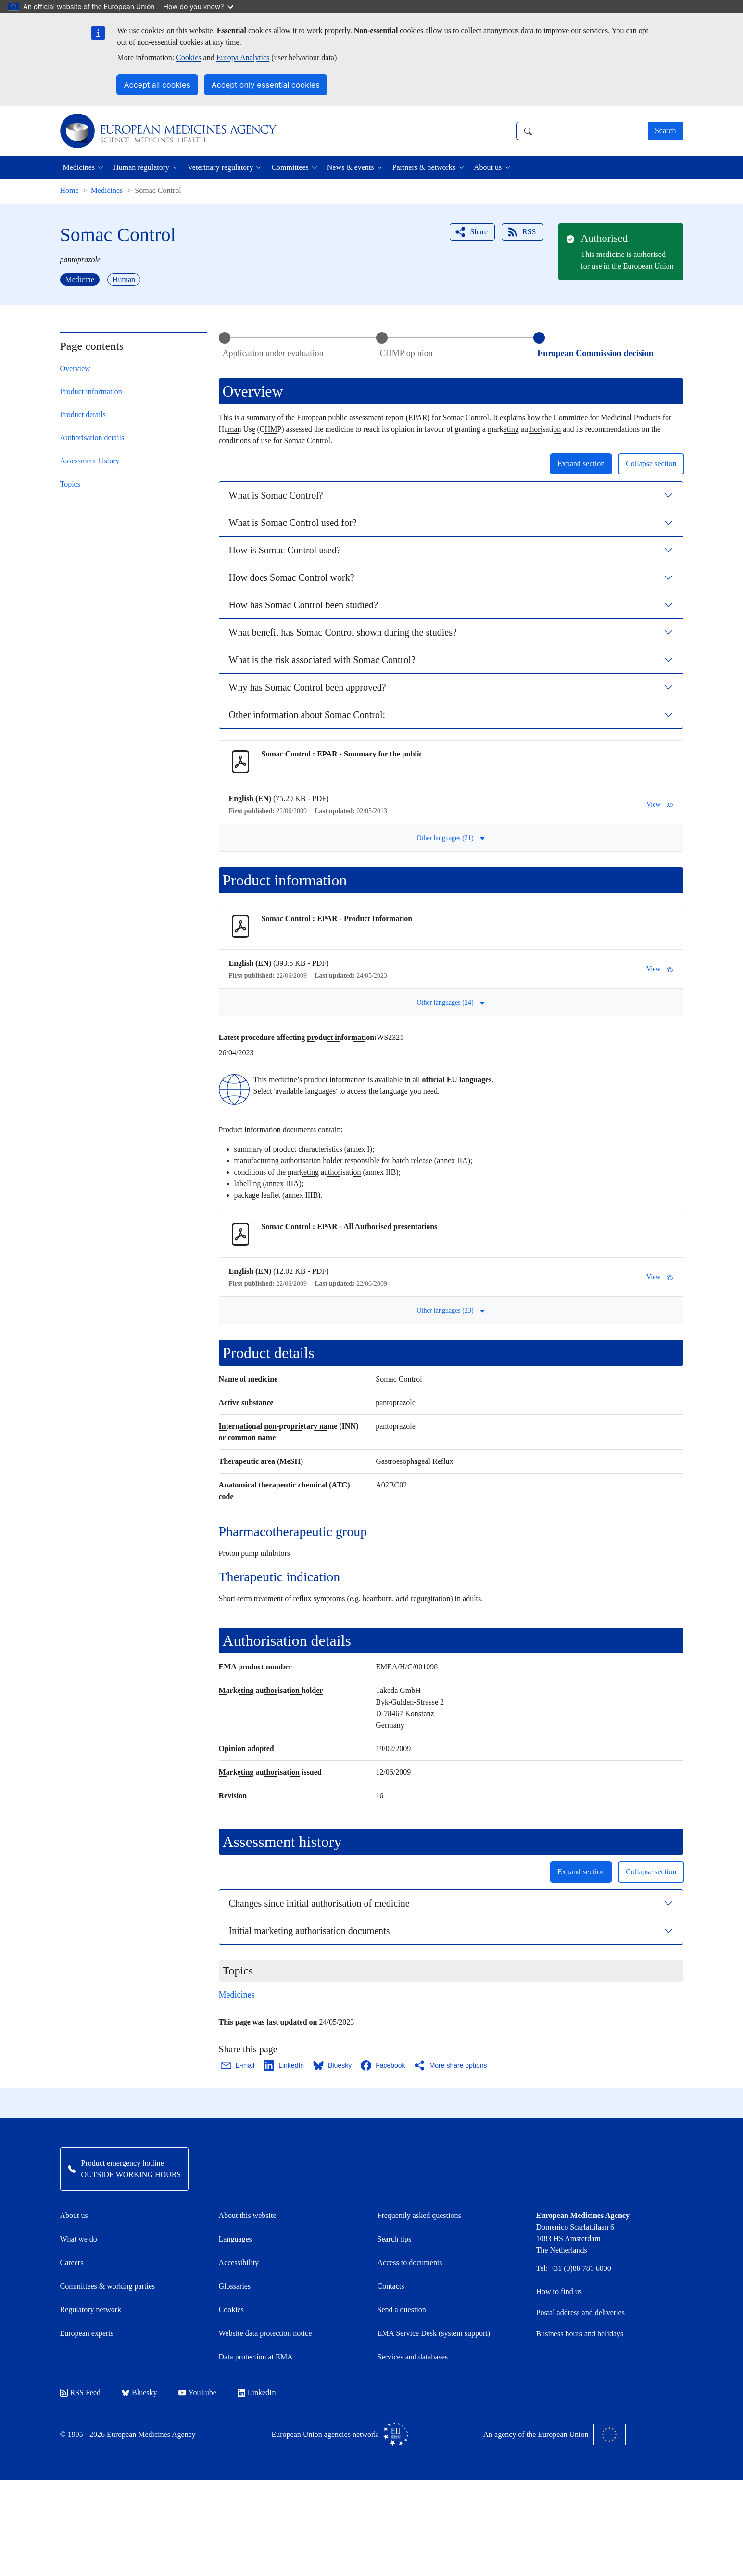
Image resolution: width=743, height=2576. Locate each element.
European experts (87, 2333)
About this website (248, 2215)
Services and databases (413, 2357)
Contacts (391, 2286)
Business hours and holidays (580, 2334)
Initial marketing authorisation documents (309, 1930)
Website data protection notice (265, 2333)
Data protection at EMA (256, 2357)
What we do (78, 2239)
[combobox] (582, 131)
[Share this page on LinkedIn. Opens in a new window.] (284, 2065)
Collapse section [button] (651, 464)
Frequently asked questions (419, 2215)
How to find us (559, 2291)
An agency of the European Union (554, 2434)
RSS (521, 232)
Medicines (107, 190)
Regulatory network (91, 2310)
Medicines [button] (79, 167)
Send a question (402, 2310)
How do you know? (199, 6)
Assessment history (90, 461)
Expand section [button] (580, 464)
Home (69, 190)
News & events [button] (350, 167)
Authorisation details (92, 438)
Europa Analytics (243, 57)
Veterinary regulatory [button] (220, 167)
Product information (91, 391)
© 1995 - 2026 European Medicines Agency (128, 2434)
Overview (75, 368)
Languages (235, 2239)
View (659, 804)
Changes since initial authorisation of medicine (319, 1903)
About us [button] (488, 167)
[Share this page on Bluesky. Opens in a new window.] (332, 2065)
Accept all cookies (157, 85)
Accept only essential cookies (266, 85)
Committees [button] (289, 167)
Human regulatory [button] (141, 167)
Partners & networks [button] (424, 167)
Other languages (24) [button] (450, 1002)
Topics (70, 484)
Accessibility (239, 2262)
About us (74, 2215)
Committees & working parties (107, 2286)
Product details (83, 414)
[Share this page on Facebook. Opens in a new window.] (383, 2065)
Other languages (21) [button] (450, 838)
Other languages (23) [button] (450, 1310)
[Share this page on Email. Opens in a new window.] (238, 2065)
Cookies (188, 57)
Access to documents (410, 2262)
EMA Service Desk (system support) (434, 2333)
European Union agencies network (340, 2434)
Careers (72, 2262)
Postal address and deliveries (580, 2312)
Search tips (395, 2239)
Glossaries (235, 2286)
